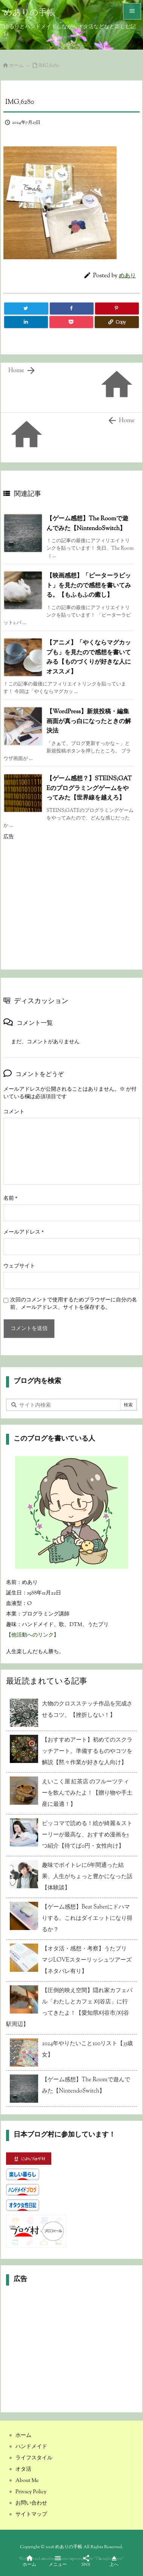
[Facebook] (72, 308)
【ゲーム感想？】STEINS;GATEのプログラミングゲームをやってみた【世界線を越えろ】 (89, 788)
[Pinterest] (117, 308)
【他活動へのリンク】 (32, 1635)
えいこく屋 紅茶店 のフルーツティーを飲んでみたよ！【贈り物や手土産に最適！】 (87, 1793)
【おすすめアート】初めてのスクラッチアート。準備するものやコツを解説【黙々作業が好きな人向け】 (87, 1751)
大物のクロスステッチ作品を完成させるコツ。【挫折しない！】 (87, 1709)
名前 (10, 1198)
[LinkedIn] (26, 322)
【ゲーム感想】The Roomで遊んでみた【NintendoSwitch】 (86, 2085)
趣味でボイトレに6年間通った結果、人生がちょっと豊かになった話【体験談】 (87, 1877)
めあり (127, 276)
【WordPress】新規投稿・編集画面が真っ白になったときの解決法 (88, 722)
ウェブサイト (19, 1266)
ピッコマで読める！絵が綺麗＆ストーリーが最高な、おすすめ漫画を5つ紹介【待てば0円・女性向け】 (87, 1835)
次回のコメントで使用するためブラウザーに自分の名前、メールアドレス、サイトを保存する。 (73, 1304)
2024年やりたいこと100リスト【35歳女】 (87, 2049)
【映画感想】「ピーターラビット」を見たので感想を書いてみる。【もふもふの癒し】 (88, 586)
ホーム (16, 65)
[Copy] (117, 322)
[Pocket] (71, 322)
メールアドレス (23, 1232)
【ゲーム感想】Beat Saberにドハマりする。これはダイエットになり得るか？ (87, 1918)
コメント (14, 1112)
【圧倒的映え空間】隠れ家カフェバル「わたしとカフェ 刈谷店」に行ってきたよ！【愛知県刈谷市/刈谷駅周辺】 (69, 2008)
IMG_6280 (48, 65)
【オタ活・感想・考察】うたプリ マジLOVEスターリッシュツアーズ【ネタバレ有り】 (87, 1960)
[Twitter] (26, 308)
